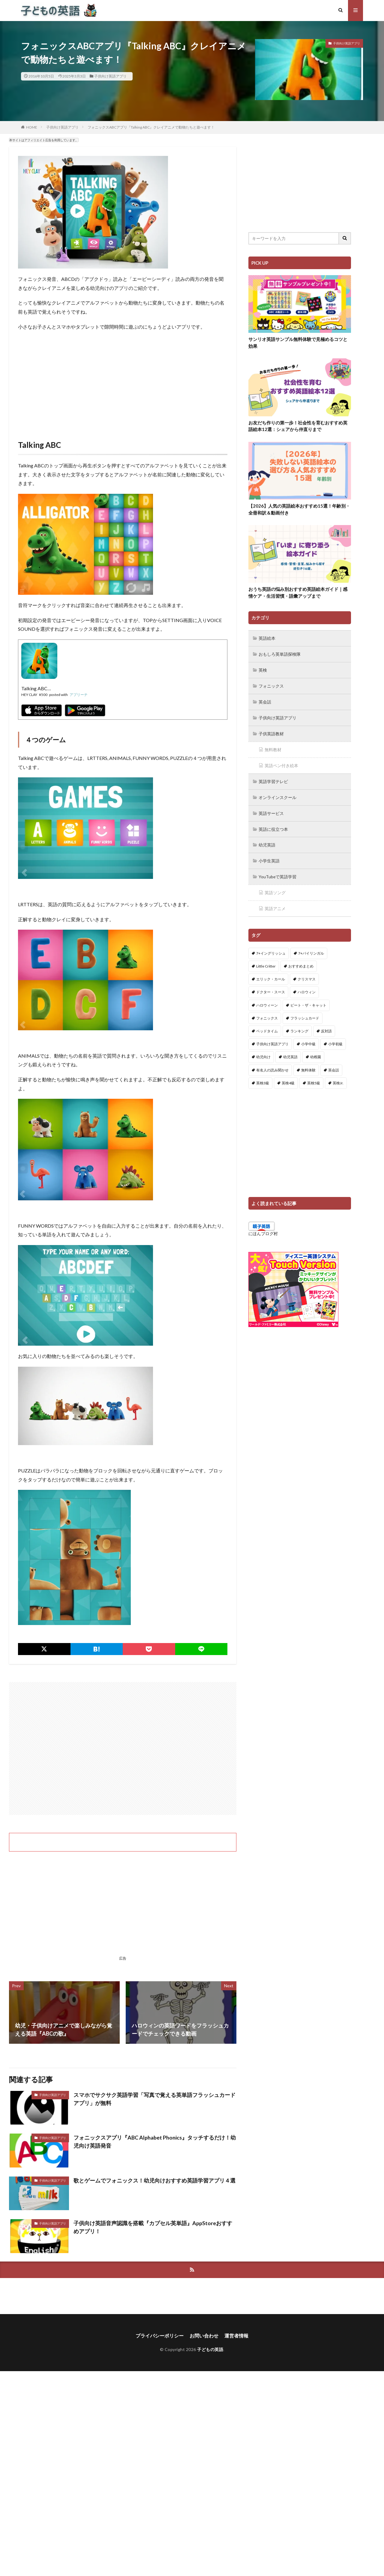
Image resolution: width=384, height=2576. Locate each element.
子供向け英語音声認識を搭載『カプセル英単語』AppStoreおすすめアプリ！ (153, 2227)
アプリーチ (79, 694)
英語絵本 (267, 638)
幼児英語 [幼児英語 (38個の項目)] (290, 1052)
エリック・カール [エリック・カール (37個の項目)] (270, 974)
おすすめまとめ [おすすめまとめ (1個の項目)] (301, 961)
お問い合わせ (204, 2335)
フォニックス (271, 685)
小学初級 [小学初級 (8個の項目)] (335, 1039)
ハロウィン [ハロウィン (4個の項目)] (307, 987)
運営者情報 (236, 2335)
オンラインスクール (277, 794)
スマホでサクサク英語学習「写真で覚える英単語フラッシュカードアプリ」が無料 (155, 2098)
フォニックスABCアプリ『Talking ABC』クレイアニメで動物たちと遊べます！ (151, 127)
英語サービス (271, 810)
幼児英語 (267, 841)
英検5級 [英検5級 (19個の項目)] (313, 1077)
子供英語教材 (271, 731)
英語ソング (275, 888)
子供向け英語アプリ (110, 76)
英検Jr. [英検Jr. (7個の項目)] (338, 1077)
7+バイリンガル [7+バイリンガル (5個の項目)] (311, 948)
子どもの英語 (210, 2349)
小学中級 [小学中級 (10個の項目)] (308, 1039)
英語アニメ (275, 903)
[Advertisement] (122, 379)
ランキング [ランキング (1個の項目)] (299, 1026)
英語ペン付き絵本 (281, 763)
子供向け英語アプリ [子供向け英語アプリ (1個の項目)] (272, 1039)
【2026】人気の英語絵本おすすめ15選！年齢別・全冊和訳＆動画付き (299, 509)
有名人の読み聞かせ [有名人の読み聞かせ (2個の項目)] (272, 1064)
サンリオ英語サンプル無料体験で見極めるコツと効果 (297, 342)
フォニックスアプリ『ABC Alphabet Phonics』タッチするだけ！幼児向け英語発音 (155, 2141)
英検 (263, 669)
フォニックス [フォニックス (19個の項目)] (267, 1012)
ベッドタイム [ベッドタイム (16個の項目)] (267, 1026)
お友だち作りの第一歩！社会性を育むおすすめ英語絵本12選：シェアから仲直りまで (297, 426)
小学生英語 (269, 856)
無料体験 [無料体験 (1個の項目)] (308, 1064)
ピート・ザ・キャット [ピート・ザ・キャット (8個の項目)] (308, 1000)
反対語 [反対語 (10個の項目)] (326, 1026)
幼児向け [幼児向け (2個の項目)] (263, 1052)
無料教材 (273, 747)
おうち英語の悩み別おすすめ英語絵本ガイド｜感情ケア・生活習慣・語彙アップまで (297, 593)
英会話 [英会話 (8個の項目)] (333, 1064)
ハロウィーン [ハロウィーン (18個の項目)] (267, 1000)
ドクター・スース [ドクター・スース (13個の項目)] (270, 987)
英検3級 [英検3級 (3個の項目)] (262, 1077)
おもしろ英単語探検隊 (280, 653)
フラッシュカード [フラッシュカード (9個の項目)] (304, 1012)
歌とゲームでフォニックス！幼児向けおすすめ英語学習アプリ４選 (155, 2180)
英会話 (265, 700)
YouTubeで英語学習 (278, 872)
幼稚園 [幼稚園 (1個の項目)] (315, 1052)
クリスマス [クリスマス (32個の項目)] (307, 974)
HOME (31, 127)
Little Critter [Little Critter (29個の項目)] (266, 961)
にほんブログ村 (263, 1228)
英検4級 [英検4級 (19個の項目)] (288, 1077)
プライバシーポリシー (160, 2335)
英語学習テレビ (273, 778)
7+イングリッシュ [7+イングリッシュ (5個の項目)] (271, 948)
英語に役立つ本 (273, 825)
